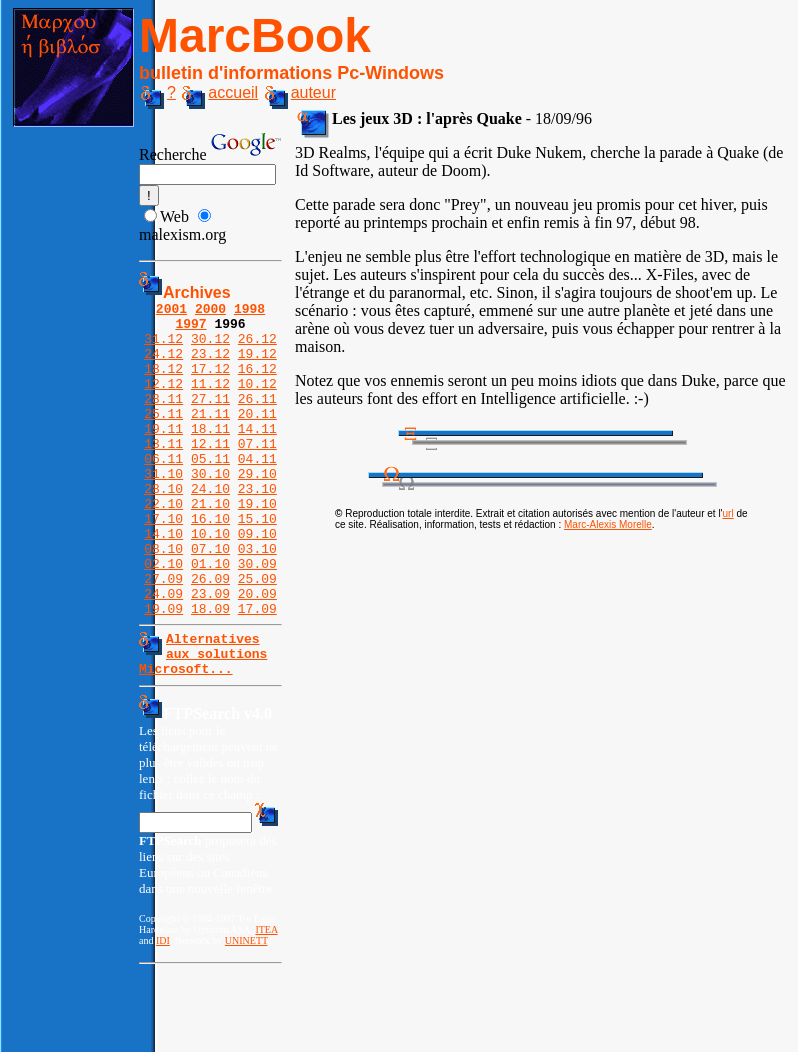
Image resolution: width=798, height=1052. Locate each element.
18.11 (210, 455)
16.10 (210, 563)
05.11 (210, 491)
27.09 (163, 635)
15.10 (257, 563)
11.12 (210, 401)
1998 (249, 311)
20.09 (257, 653)
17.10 (163, 563)
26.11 (257, 419)
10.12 (257, 401)
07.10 (210, 599)
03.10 (257, 599)
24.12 (163, 365)
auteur (300, 92)
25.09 (257, 635)
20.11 (257, 437)
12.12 (163, 401)
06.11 (163, 491)
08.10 (163, 599)
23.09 (210, 653)
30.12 (210, 347)
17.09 (257, 671)
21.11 (210, 437)
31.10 (163, 509)
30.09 (257, 617)
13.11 (163, 473)
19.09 (163, 671)
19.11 (163, 455)
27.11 (210, 419)
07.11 (257, 473)
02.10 (163, 617)
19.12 (257, 365)
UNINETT (246, 1012)
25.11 (163, 437)
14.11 (257, 455)
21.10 (210, 545)
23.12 (210, 365)
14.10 (163, 581)
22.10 (163, 545)
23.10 (257, 527)
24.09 (163, 653)
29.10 (257, 509)
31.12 (163, 347)
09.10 (257, 581)
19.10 (257, 545)
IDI (163, 1012)
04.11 (257, 491)
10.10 (210, 581)
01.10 (210, 617)
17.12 (210, 383)
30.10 (210, 509)
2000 (210, 311)
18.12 (163, 383)
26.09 (210, 635)
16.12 (257, 383)
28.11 (163, 419)
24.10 (210, 527)
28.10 (163, 527)
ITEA (266, 1001)
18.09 (210, 671)
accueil (220, 92)
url (728, 513)
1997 (190, 329)
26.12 (257, 347)
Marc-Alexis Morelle (608, 524)
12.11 (210, 473)
